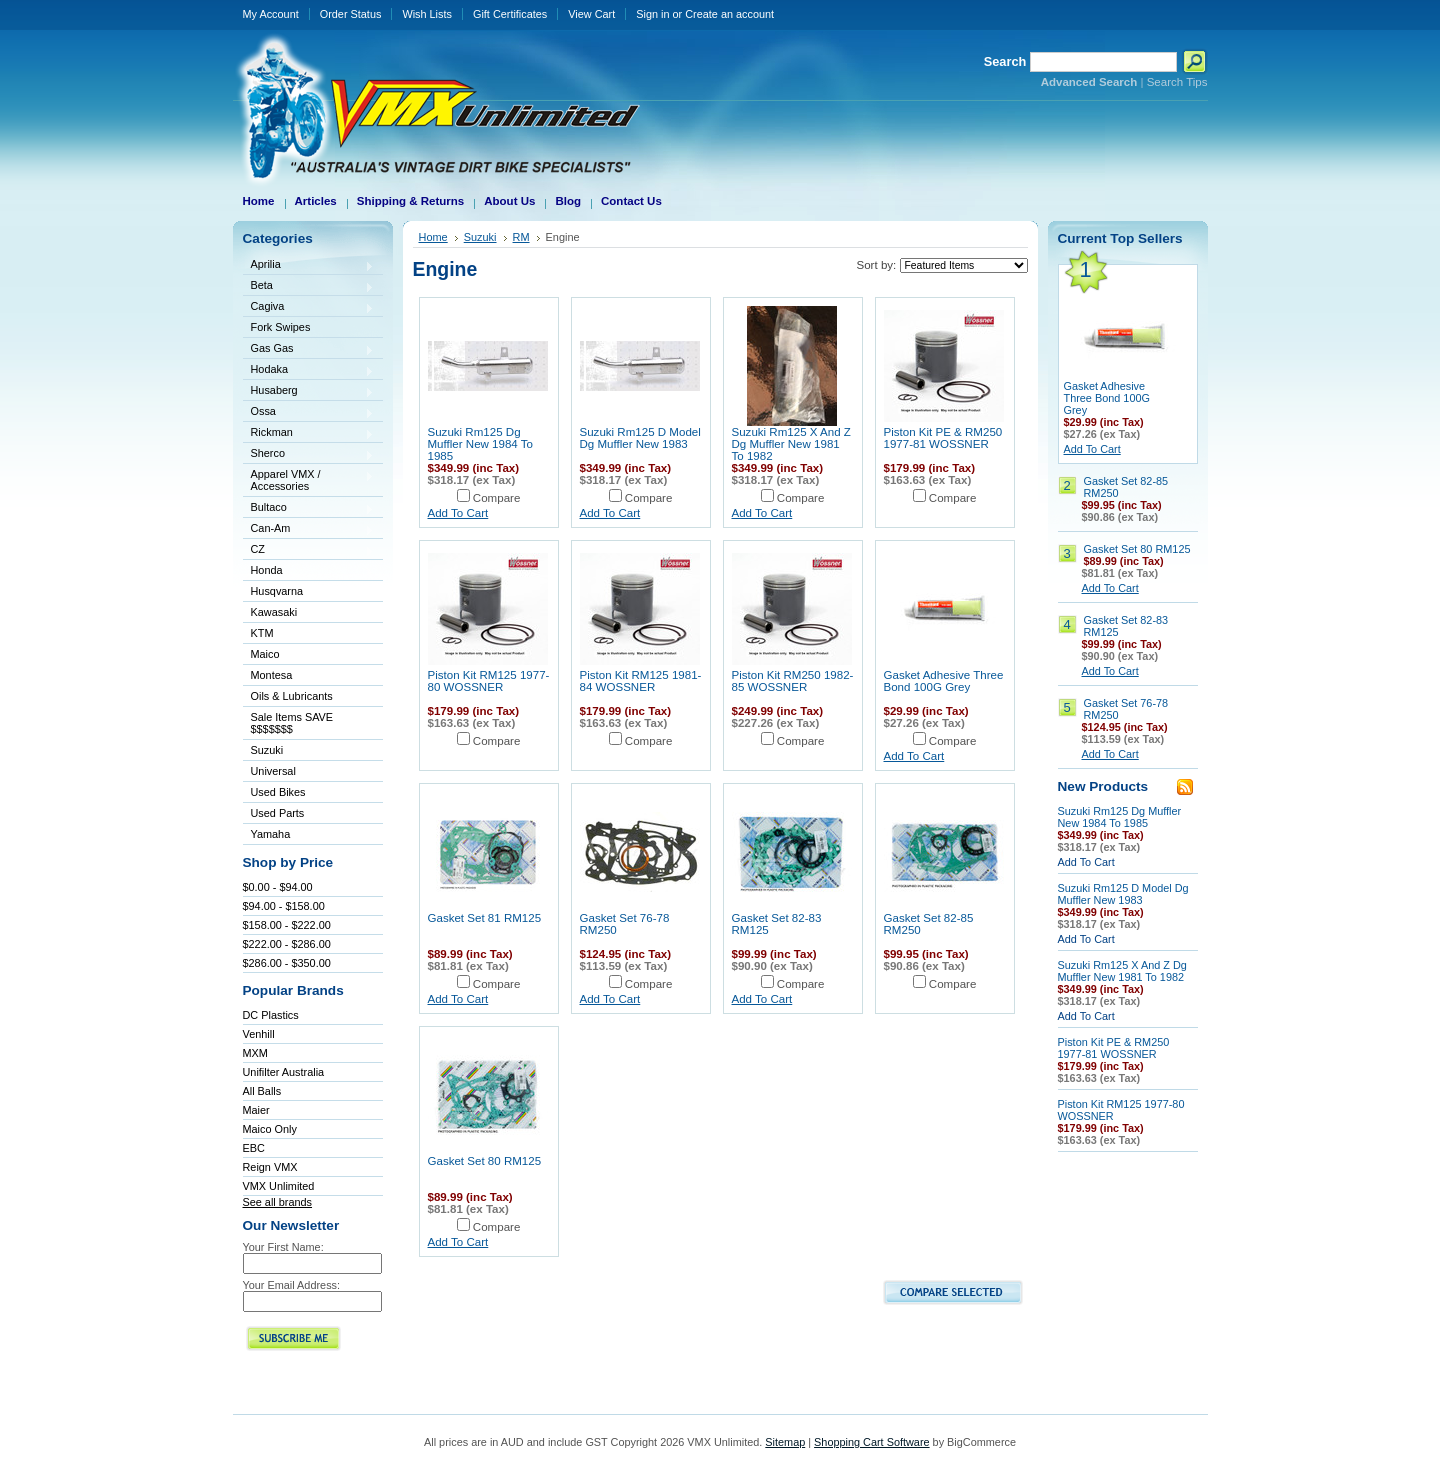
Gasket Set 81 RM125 (485, 918)
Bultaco (309, 508)
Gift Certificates (510, 14)
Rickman (309, 433)
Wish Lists (427, 14)
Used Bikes (278, 792)
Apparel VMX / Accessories (309, 480)
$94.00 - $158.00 (284, 906)
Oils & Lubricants (292, 696)
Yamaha (309, 835)
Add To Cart (458, 513)
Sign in (652, 14)
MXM (255, 1053)
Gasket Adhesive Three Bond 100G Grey (944, 681)
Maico (309, 655)
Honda (309, 571)
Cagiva (309, 307)
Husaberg (309, 391)
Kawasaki (309, 613)
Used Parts (278, 813)
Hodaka (309, 370)
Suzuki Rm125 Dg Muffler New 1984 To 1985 (480, 444)
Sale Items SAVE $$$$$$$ (292, 723)
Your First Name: (283, 1247)
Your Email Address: (292, 1285)
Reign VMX (270, 1167)
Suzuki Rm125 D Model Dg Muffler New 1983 (640, 438)
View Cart (591, 14)
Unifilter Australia (284, 1072)
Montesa (309, 676)
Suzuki (309, 751)
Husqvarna (309, 592)
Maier (256, 1110)
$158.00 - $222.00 (287, 925)
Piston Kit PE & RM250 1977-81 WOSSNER (943, 438)
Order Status (351, 14)
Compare (497, 498)
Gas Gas (309, 349)
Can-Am (309, 529)
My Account (271, 14)
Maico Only (270, 1129)
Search (1005, 61)
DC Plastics (271, 1015)
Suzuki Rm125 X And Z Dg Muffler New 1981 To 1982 (791, 444)
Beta (309, 286)
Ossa (309, 412)
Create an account (729, 14)
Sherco (309, 454)
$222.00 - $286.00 (287, 944)
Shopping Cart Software (871, 1442)
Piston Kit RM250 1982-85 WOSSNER (793, 681)
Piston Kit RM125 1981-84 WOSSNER (641, 681)
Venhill (259, 1034)
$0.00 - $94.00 (278, 887)
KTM (309, 634)
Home (433, 237)
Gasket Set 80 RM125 (485, 1161)
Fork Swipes (281, 327)
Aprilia (309, 265)
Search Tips (1177, 82)
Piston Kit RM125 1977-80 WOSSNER (489, 681)
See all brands (278, 1202)
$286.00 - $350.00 (287, 963)
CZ (309, 550)
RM (521, 237)
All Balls (262, 1091)
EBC (254, 1148)
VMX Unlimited (279, 1186)
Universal (309, 772)
